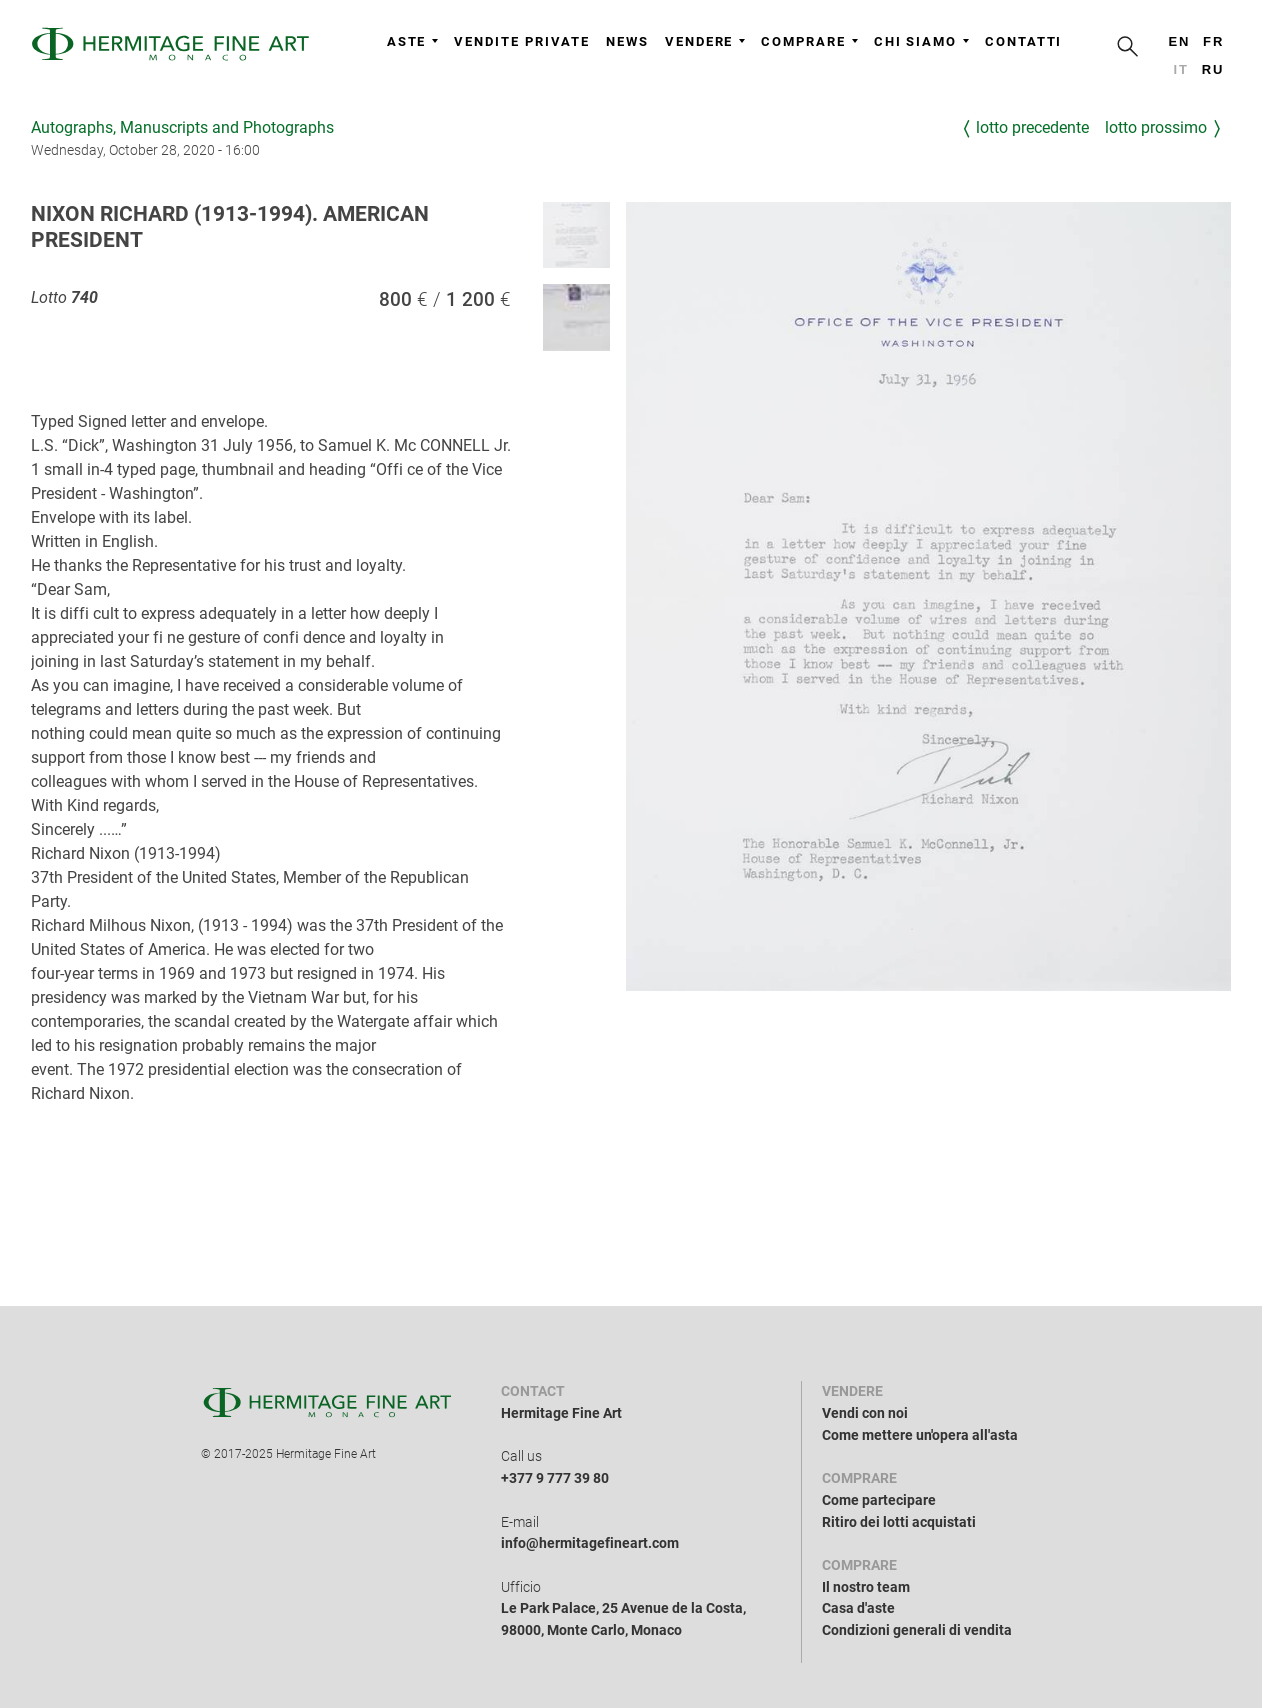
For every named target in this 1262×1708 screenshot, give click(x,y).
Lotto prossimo (1156, 127)
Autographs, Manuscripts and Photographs (182, 127)
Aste (413, 41)
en (1179, 41)
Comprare (809, 41)
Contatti (1023, 41)
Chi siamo (921, 41)
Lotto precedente (1032, 127)
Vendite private (522, 41)
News (627, 41)
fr (1213, 41)
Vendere (705, 41)
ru (1213, 69)
